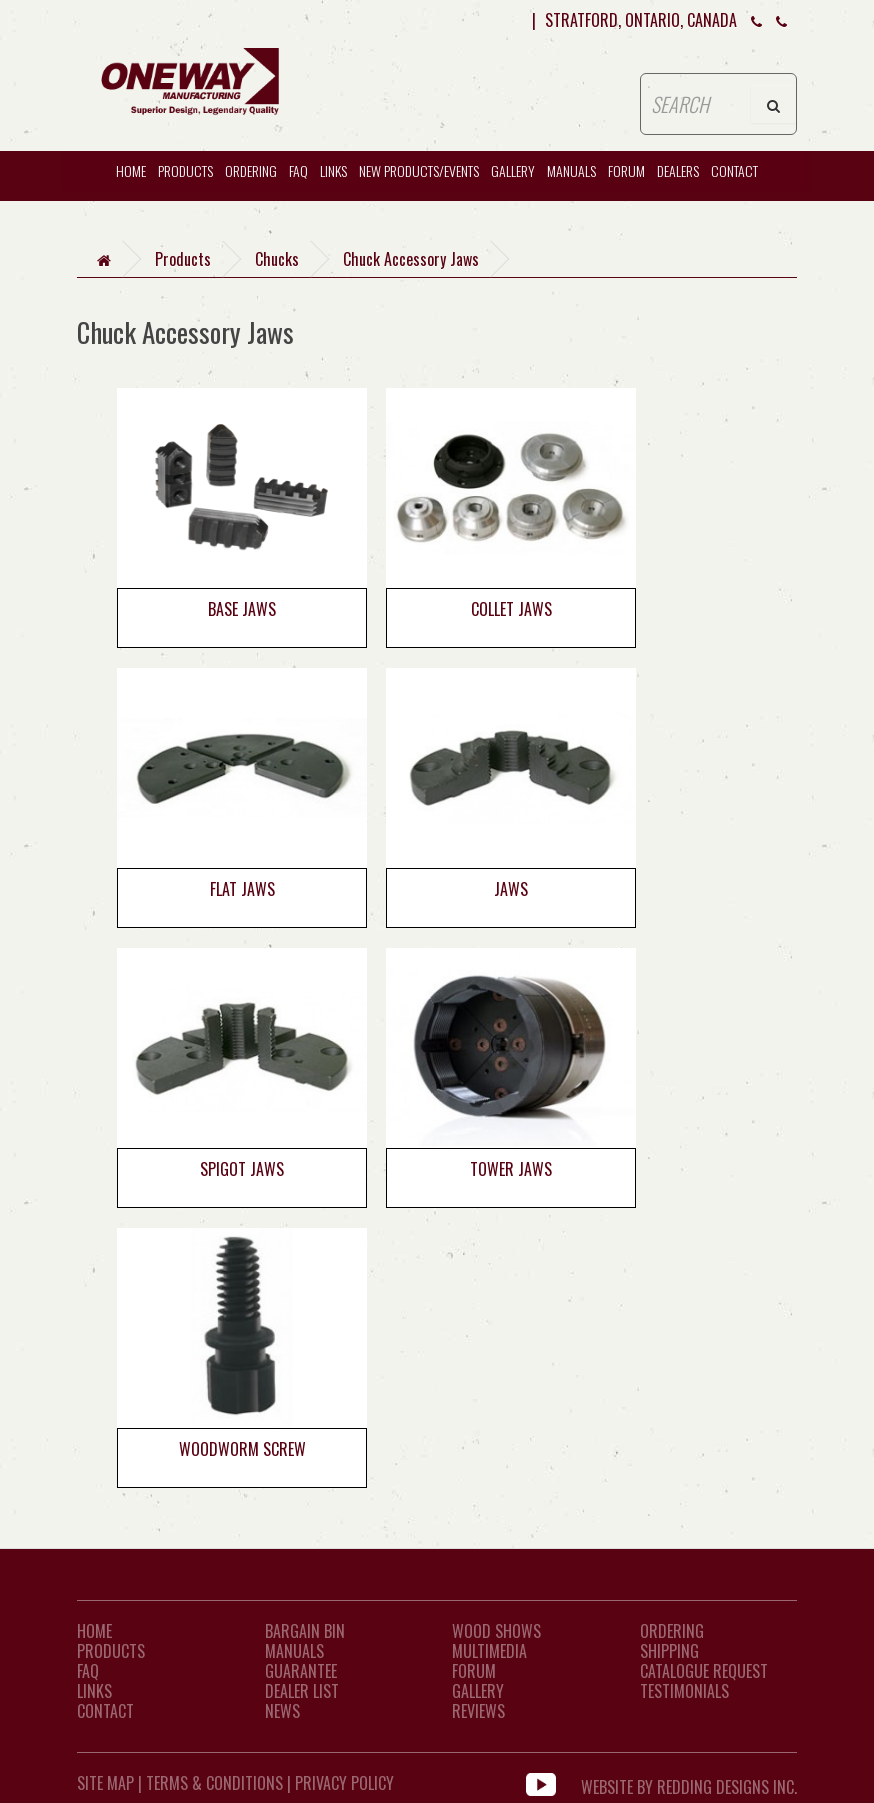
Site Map (105, 1783)
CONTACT (734, 170)
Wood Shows (496, 1631)
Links (333, 170)
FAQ (298, 170)
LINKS (94, 1691)
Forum (626, 170)
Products (185, 170)
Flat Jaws (242, 889)
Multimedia (489, 1651)
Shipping (669, 1651)
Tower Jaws (511, 1169)
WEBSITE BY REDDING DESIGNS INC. (689, 1783)
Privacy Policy (344, 1783)
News (282, 1711)
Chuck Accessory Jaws (411, 259)
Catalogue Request (704, 1671)
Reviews (478, 1711)
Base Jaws (242, 609)
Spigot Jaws (242, 1169)
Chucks (277, 259)
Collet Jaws (511, 609)
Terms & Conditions (214, 1783)
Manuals (571, 170)
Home (94, 1631)
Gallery (513, 170)
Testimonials (684, 1691)
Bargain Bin (305, 1631)
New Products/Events (419, 170)
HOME (131, 170)
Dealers (678, 170)
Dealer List (302, 1691)
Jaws (511, 889)
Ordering (251, 170)
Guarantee (301, 1671)
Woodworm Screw (242, 1449)
